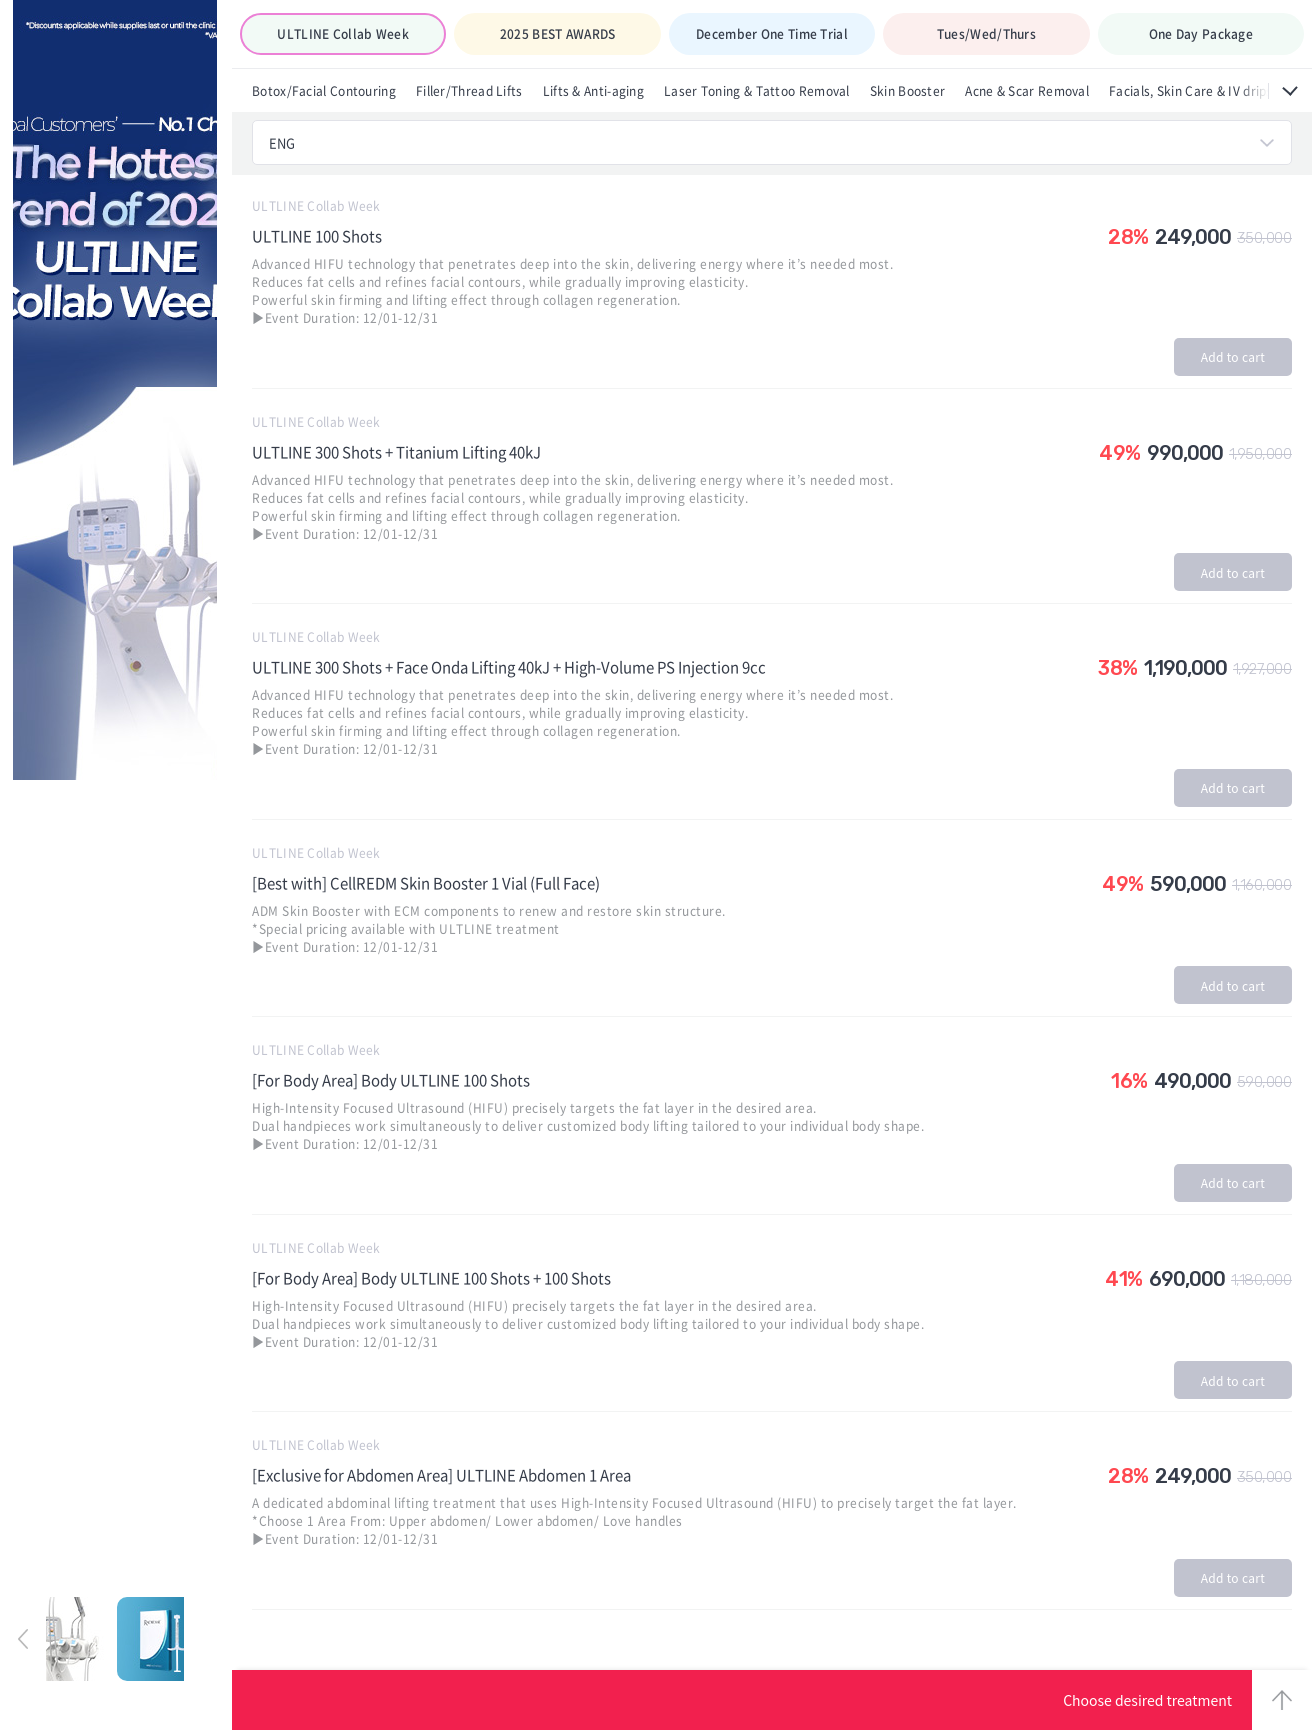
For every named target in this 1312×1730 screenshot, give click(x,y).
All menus (1290, 91)
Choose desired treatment (1147, 1700)
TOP (1282, 1700)
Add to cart (1233, 356)
